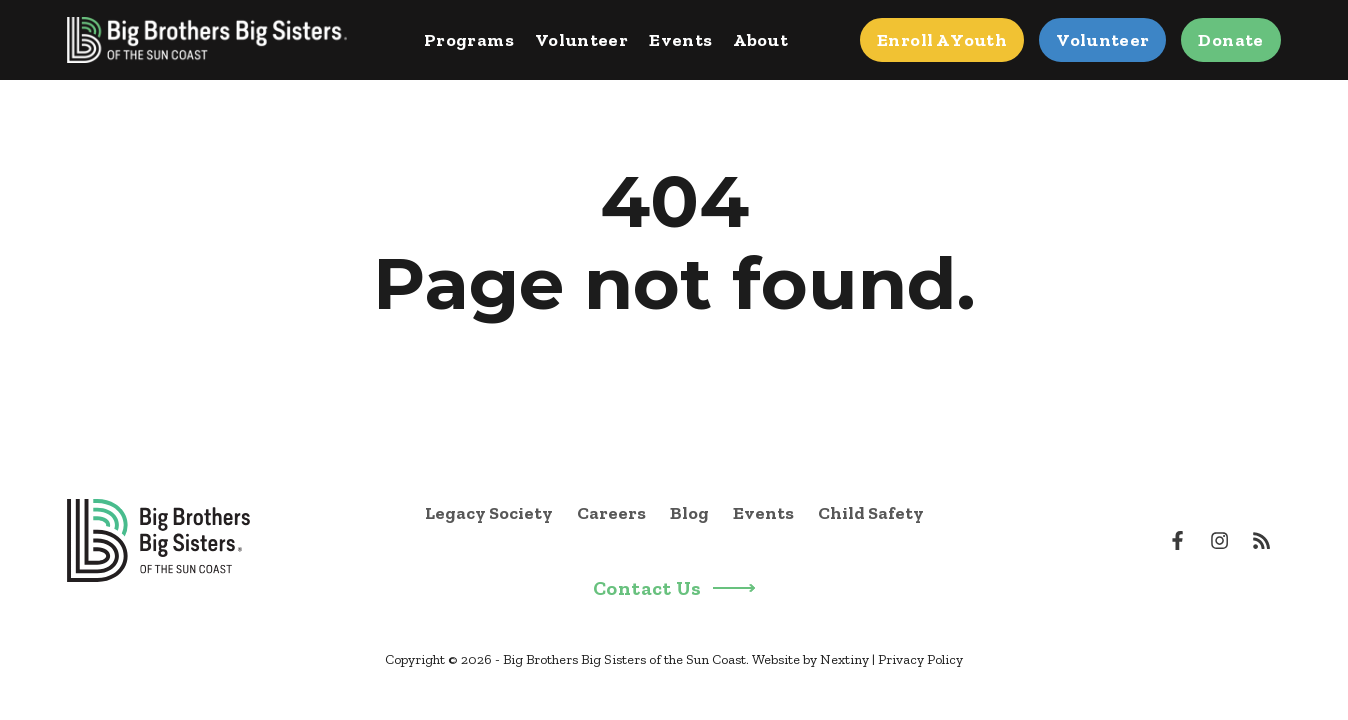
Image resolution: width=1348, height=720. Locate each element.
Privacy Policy (920, 659)
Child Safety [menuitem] (871, 513)
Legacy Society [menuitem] (489, 513)
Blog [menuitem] (689, 513)
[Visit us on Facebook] (1178, 540)
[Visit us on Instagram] (1219, 540)
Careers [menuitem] (611, 513)
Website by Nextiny (810, 659)
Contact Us (674, 588)
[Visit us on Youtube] (1261, 540)
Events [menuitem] (763, 513)
